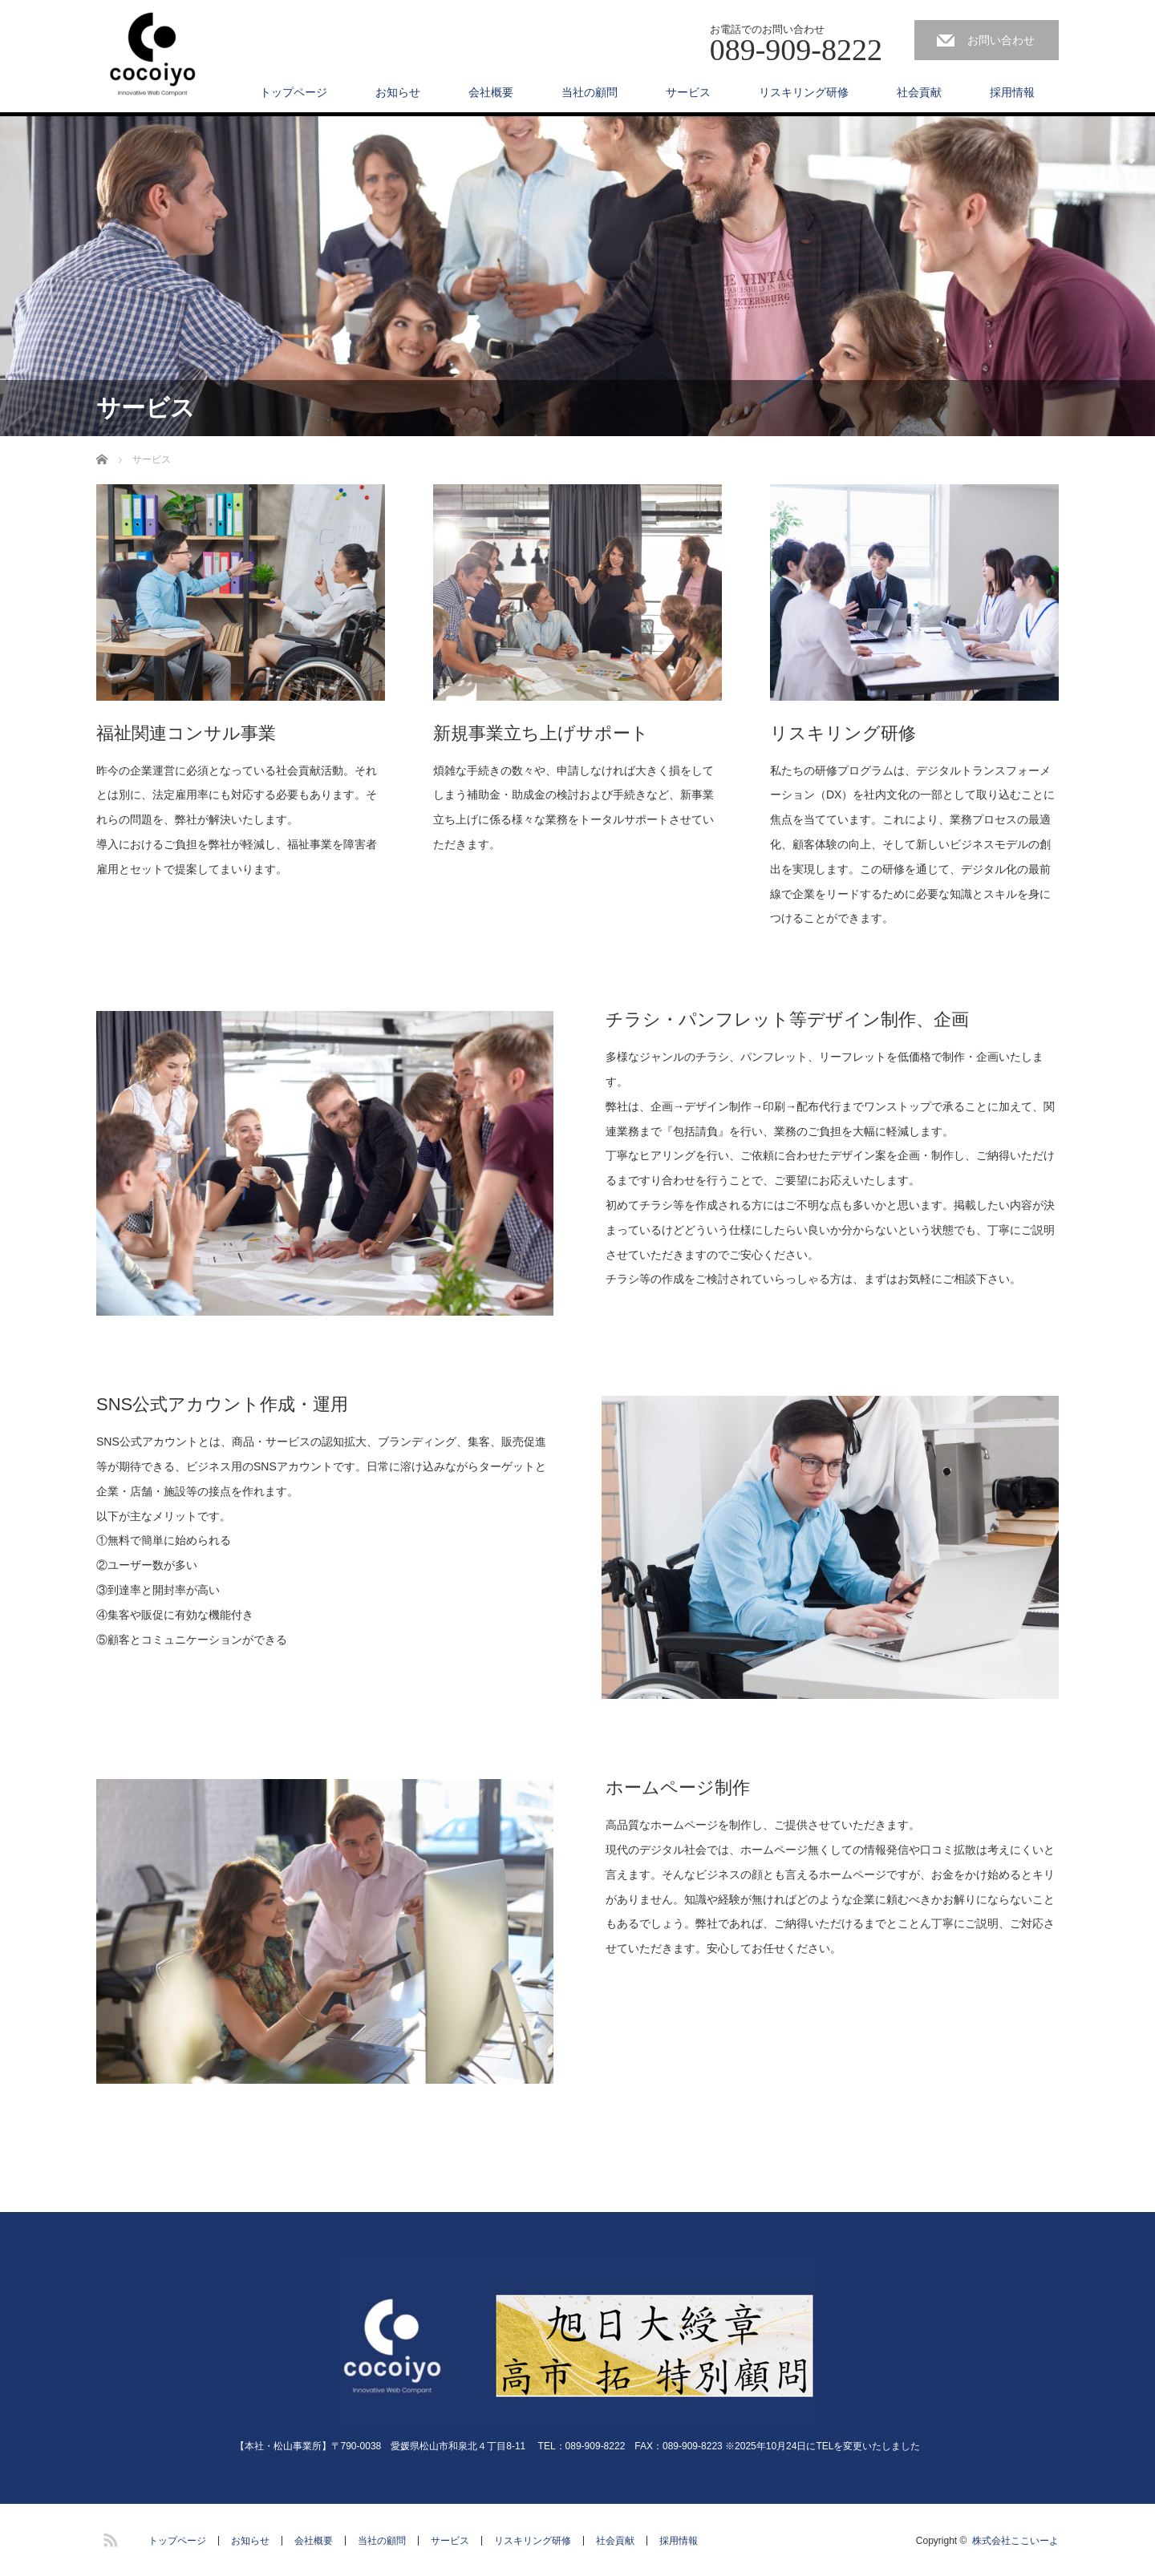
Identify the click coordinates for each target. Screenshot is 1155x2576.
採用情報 (1012, 92)
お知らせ (397, 92)
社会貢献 (919, 92)
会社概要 (490, 92)
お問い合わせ (1001, 40)
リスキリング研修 (804, 92)
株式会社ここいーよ (1015, 2540)
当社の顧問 (589, 92)
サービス (688, 92)
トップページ (293, 92)
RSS (108, 2537)
